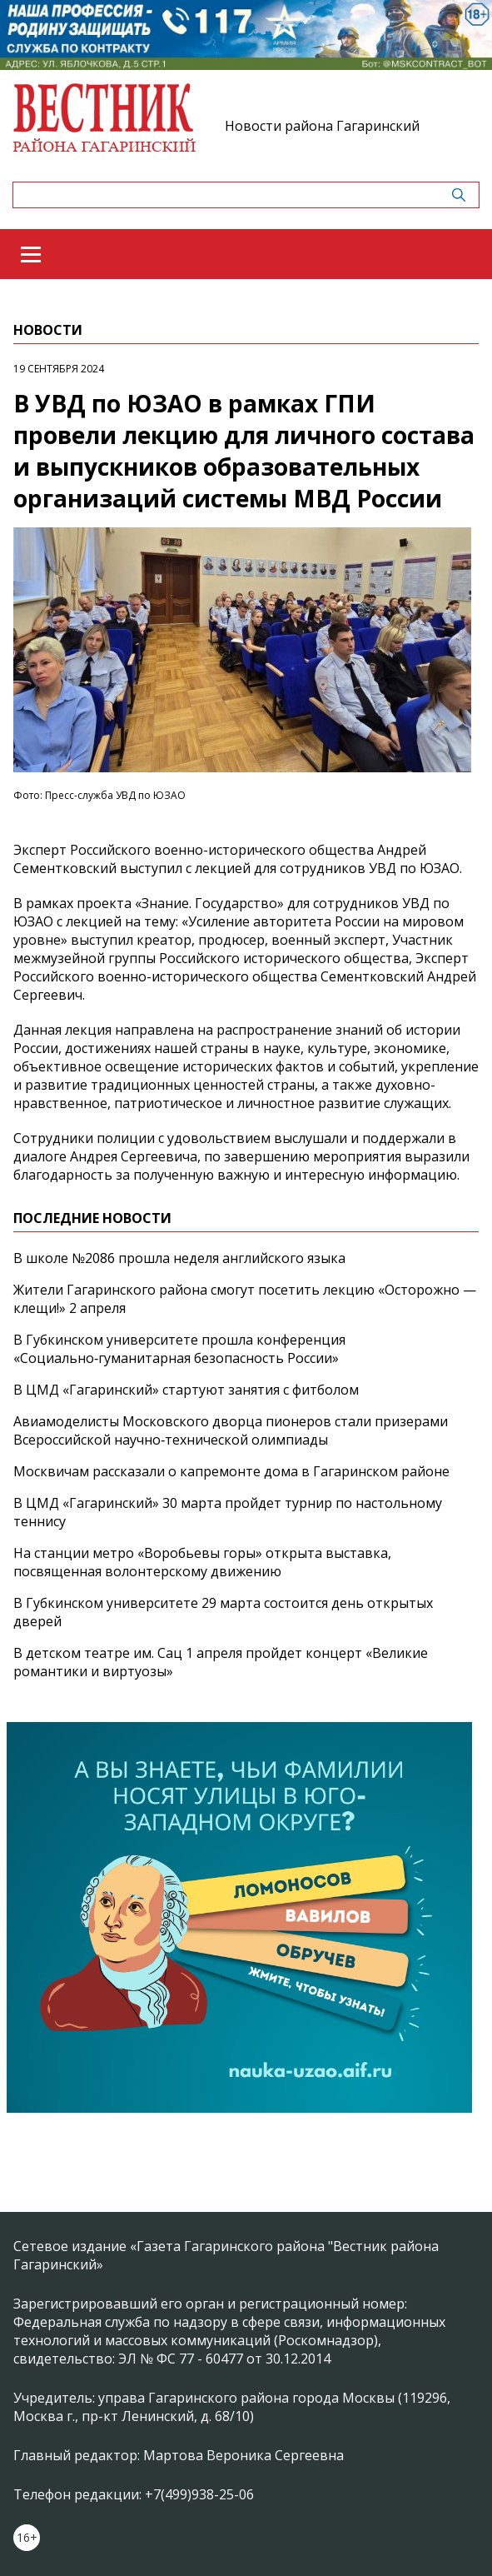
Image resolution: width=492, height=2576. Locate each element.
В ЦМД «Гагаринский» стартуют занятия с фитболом (186, 1389)
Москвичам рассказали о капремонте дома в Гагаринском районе (231, 1471)
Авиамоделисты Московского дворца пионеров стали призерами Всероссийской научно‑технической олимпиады (230, 1430)
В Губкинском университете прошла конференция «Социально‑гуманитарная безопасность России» (179, 1348)
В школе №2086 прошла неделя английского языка (179, 1258)
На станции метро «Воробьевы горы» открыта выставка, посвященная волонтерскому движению (202, 1562)
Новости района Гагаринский (322, 125)
